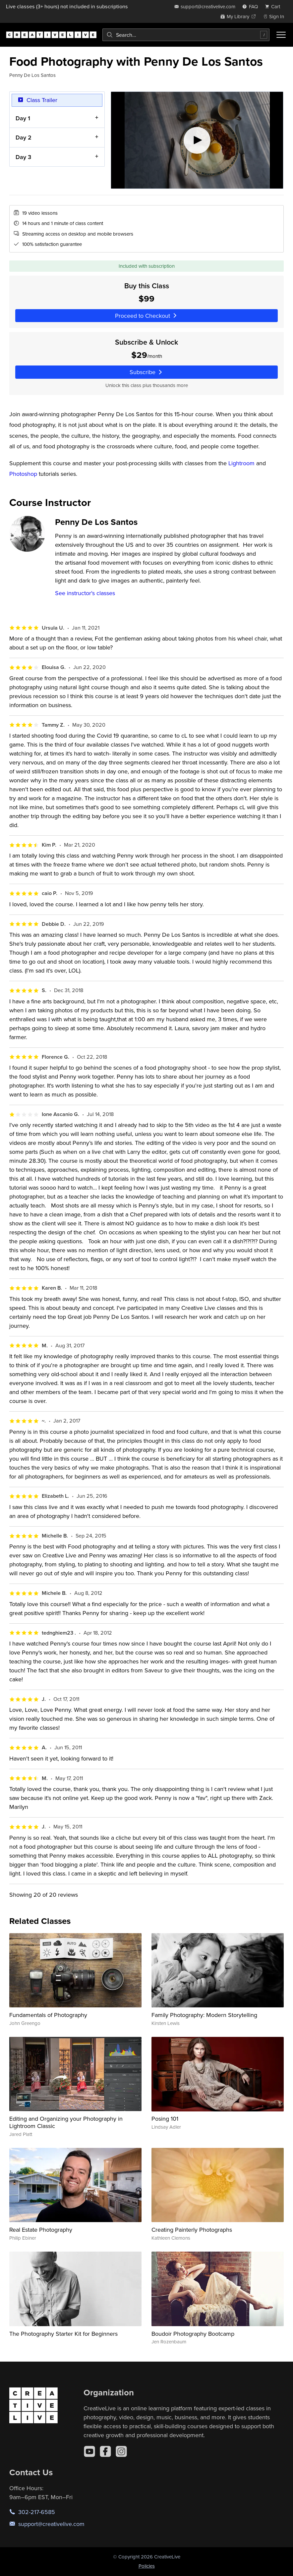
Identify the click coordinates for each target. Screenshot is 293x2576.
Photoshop (23, 474)
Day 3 (23, 156)
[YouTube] (89, 2451)
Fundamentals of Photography (48, 2015)
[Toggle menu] (281, 35)
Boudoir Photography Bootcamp (192, 2333)
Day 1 (23, 118)
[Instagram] (121, 2451)
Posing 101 (164, 2118)
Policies (147, 2565)
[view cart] (274, 6)
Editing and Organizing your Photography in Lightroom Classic (66, 2122)
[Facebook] (105, 2451)
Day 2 (23, 137)
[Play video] (197, 140)
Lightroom (241, 463)
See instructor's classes (85, 593)
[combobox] (186, 35)
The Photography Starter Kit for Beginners (63, 2333)
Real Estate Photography (40, 2229)
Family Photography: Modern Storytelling (204, 2015)
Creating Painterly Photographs (191, 2229)
